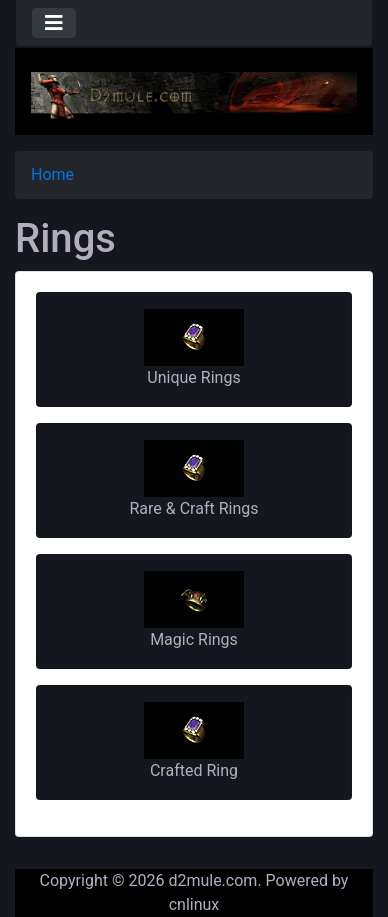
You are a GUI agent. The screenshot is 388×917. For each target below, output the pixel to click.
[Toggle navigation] (54, 23)
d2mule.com (212, 880)
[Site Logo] (194, 94)
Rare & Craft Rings (193, 479)
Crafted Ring (194, 741)
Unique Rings (194, 348)
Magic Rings (194, 610)
